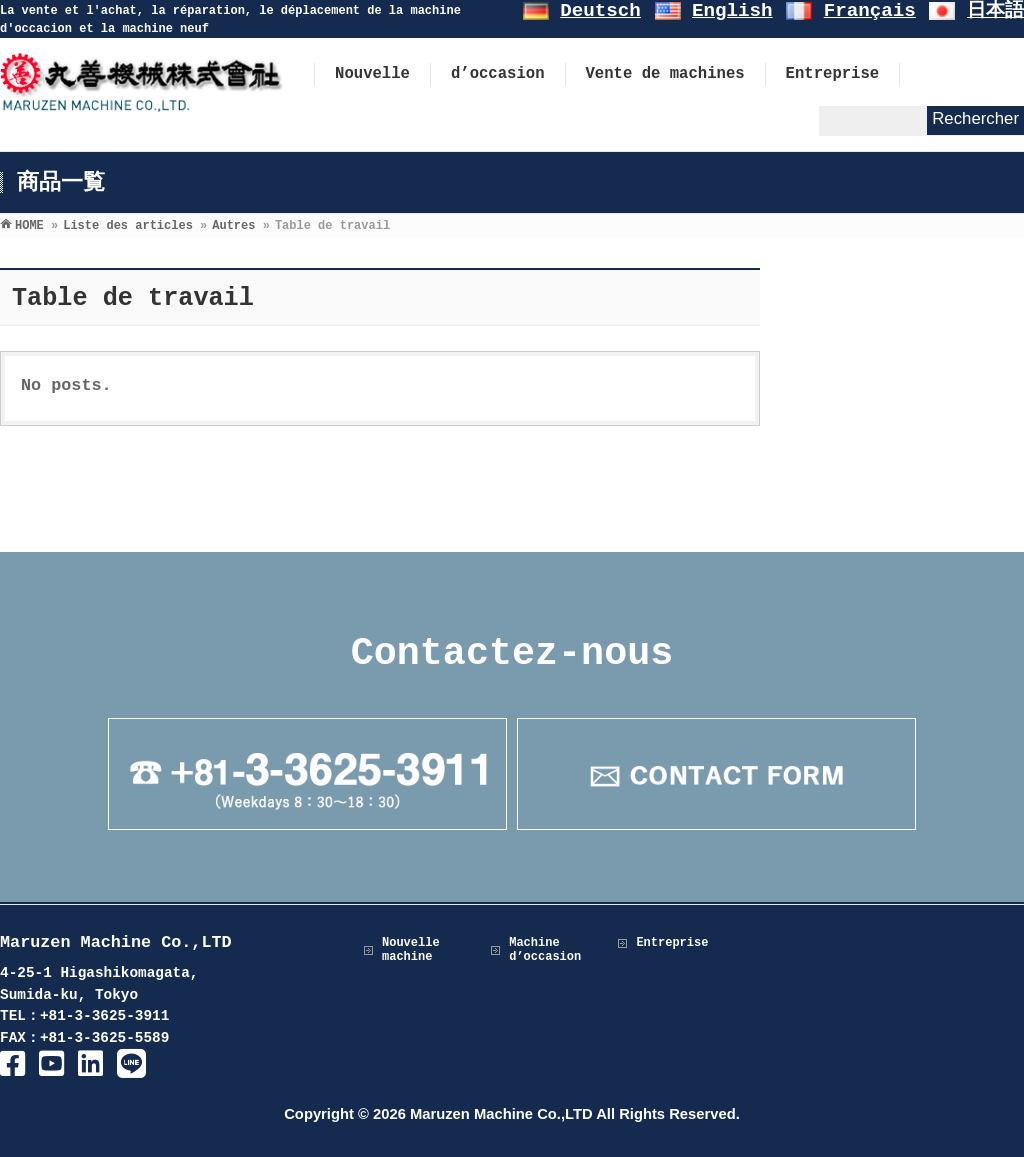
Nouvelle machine (411, 950)
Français (870, 11)
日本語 (995, 11)
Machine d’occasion (545, 950)
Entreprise (672, 943)
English (732, 11)
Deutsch (600, 11)
